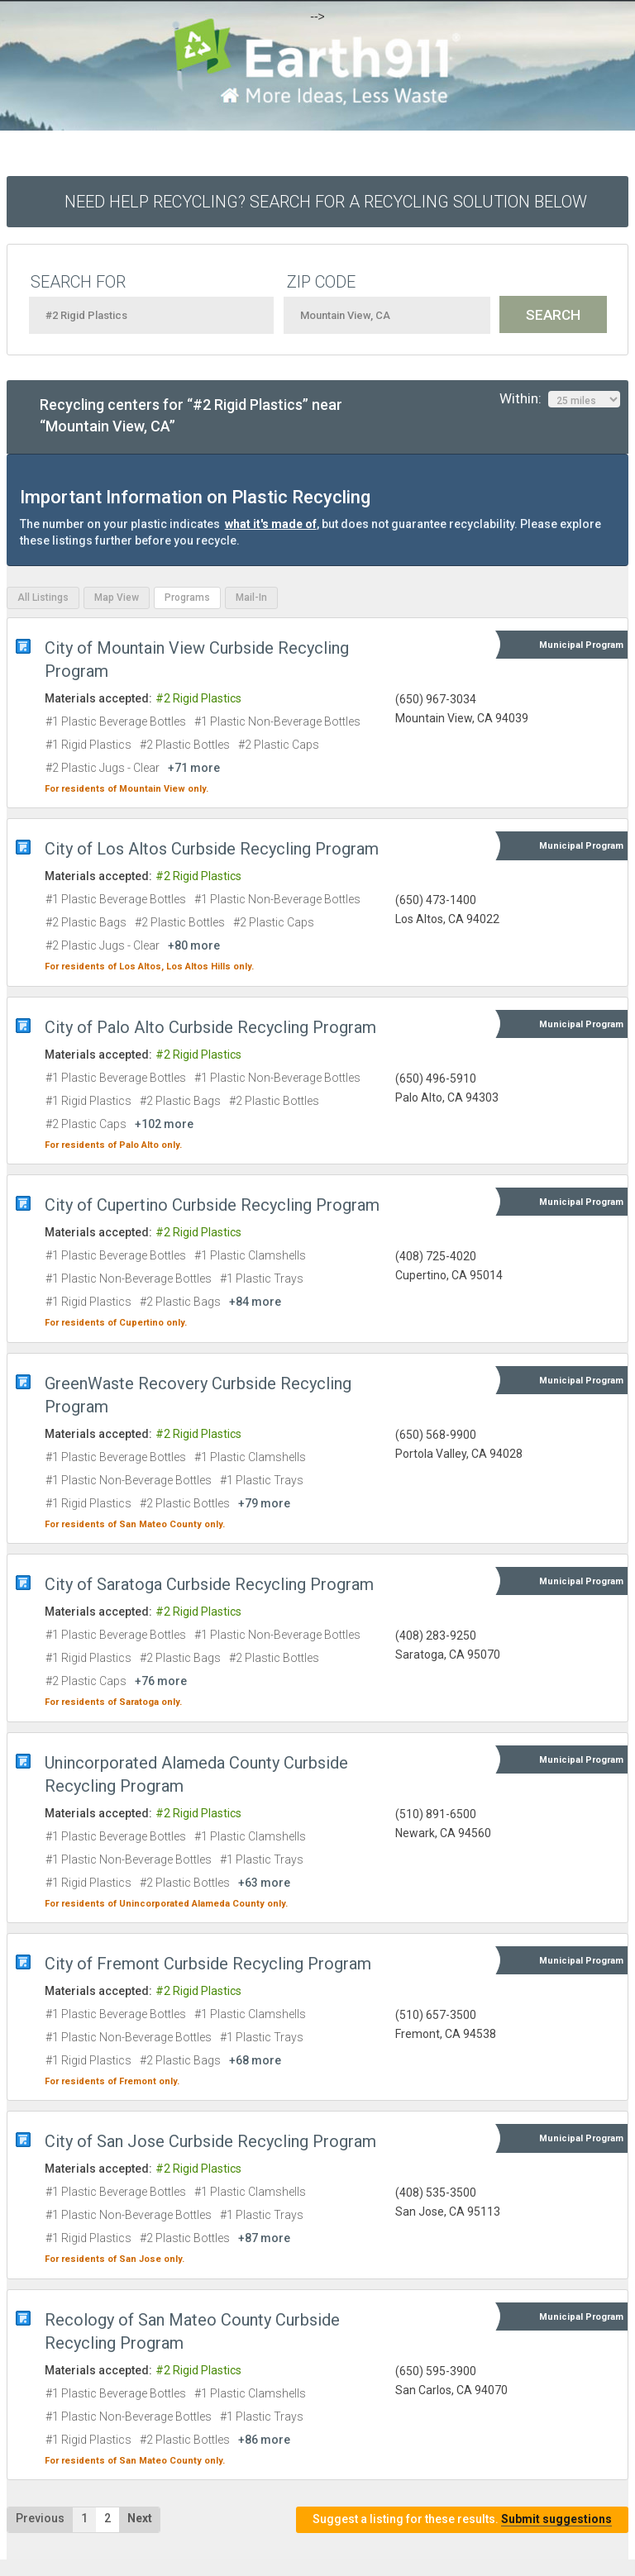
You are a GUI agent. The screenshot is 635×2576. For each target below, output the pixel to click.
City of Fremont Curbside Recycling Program (208, 1964)
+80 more (194, 945)
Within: (559, 399)
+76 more (161, 1681)
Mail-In (251, 597)
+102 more (164, 1124)
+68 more (255, 2060)
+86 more (264, 2439)
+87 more (264, 2238)
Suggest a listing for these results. (462, 2519)
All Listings (43, 597)
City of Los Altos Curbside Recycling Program (212, 849)
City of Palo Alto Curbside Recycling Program (210, 1027)
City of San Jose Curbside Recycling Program (210, 2141)
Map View (116, 597)
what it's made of (271, 524)
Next (139, 2518)
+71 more (194, 767)
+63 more (264, 1882)
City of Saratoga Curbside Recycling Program (209, 1584)
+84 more (255, 1301)
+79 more (264, 1503)
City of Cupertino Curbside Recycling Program (212, 1205)
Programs (187, 597)
